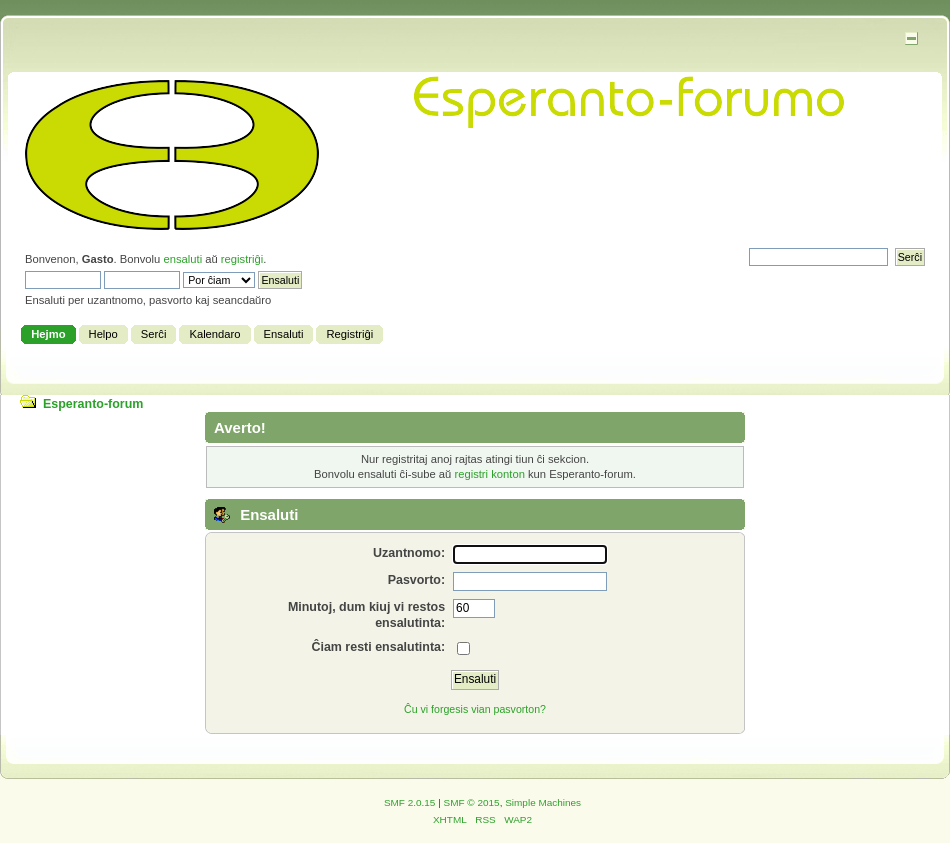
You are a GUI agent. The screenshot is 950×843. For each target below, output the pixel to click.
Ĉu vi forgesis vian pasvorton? (475, 709)
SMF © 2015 (472, 802)
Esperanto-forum (93, 404)
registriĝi (242, 259)
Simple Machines (543, 802)
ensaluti (182, 259)
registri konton (489, 474)
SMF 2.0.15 (410, 802)
